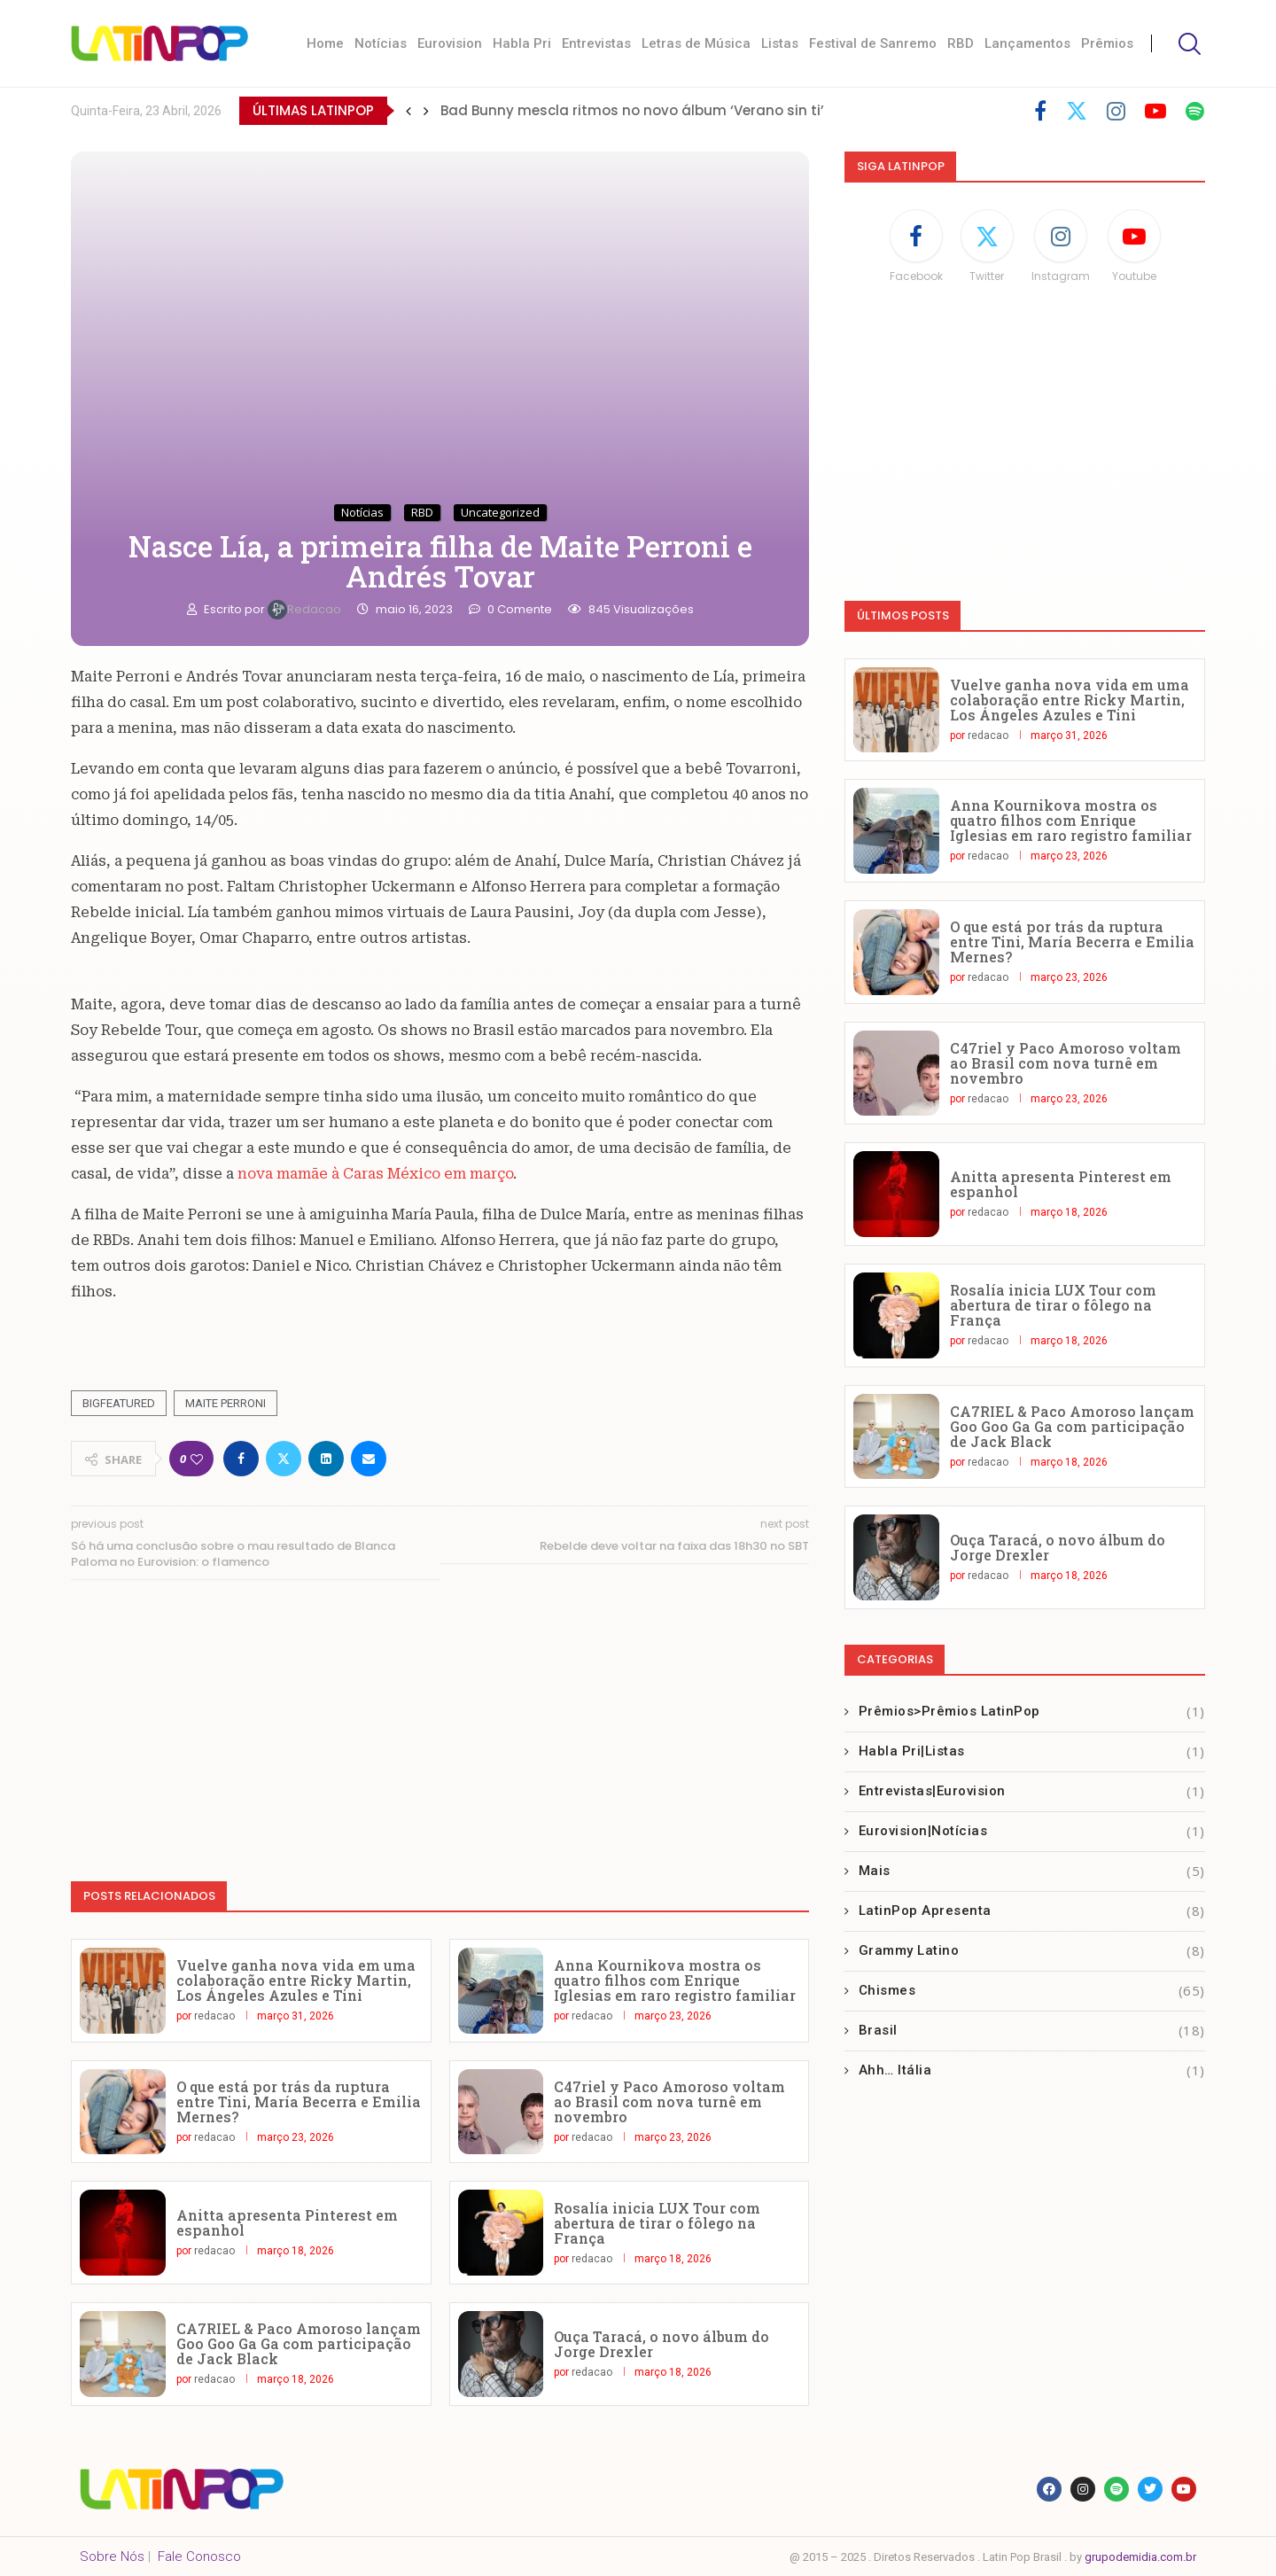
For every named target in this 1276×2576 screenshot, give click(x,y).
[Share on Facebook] (241, 1458)
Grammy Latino (1032, 1951)
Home (325, 43)
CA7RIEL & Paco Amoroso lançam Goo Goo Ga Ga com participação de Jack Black (298, 2343)
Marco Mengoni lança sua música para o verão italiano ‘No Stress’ (671, 110)
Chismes (1032, 1990)
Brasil (1032, 2030)
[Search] (1187, 44)
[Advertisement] (440, 1722)
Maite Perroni (225, 1403)
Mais (1032, 1871)
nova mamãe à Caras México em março (373, 1173)
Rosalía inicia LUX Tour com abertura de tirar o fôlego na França (657, 2223)
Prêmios (1107, 43)
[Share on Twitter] (283, 1458)
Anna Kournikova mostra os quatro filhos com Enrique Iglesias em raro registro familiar (675, 1980)
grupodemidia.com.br (1140, 2557)
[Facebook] (1040, 110)
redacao (306, 609)
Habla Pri (522, 43)
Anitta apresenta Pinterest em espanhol (287, 2222)
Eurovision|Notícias (1032, 1831)
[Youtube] (1155, 110)
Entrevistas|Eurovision (1032, 1791)
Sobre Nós (112, 2556)
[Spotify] (1195, 110)
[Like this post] (197, 1459)
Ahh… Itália (1032, 2070)
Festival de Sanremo (873, 43)
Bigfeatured (118, 1403)
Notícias (380, 43)
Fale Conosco (199, 2556)
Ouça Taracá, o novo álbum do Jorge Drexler (661, 2344)
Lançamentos (1027, 43)
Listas (779, 43)
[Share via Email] (368, 1458)
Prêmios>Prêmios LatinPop (1032, 1711)
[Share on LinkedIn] (326, 1458)
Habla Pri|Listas (1032, 1751)
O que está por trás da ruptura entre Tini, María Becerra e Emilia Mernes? (298, 2101)
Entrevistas (596, 43)
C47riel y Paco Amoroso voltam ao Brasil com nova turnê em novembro (669, 2101)
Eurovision (449, 43)
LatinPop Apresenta (1032, 1911)
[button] (408, 111)
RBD (960, 43)
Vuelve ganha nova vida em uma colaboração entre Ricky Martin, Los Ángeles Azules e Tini (296, 1980)
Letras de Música (696, 43)
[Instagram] (1116, 110)
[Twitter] (1076, 110)
